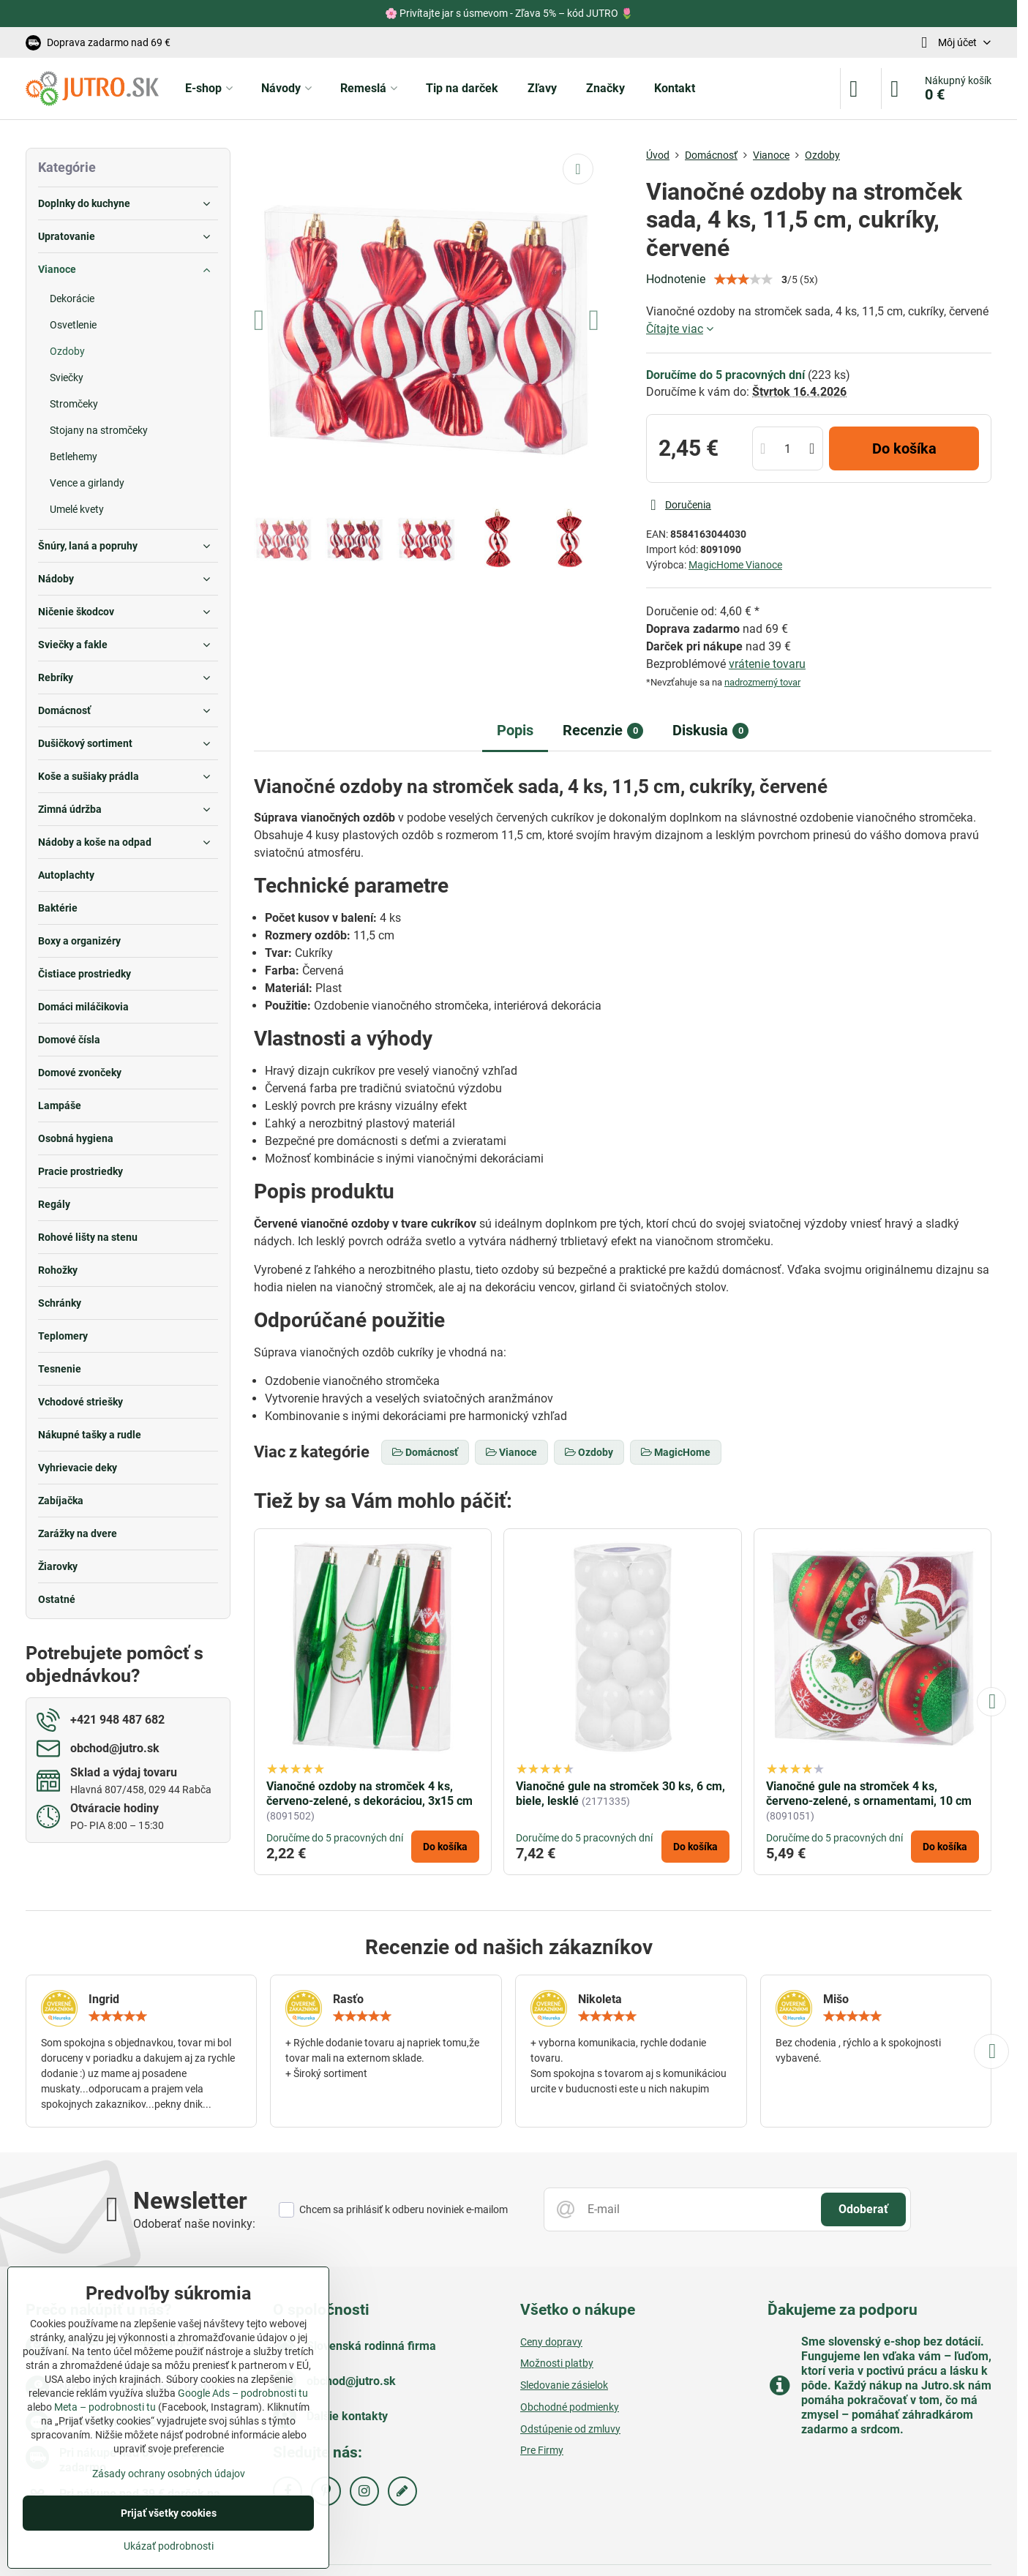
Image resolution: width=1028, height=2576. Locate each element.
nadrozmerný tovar (762, 682)
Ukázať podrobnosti (169, 2546)
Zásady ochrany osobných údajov (168, 2473)
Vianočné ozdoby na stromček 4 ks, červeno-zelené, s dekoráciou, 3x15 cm (369, 1793)
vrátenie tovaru (767, 664)
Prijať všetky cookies (169, 2513)
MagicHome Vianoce (735, 565)
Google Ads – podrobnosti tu (243, 2393)
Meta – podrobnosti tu (105, 2407)
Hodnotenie (675, 279)
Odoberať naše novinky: (194, 2224)
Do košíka (904, 448)
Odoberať (863, 2209)
